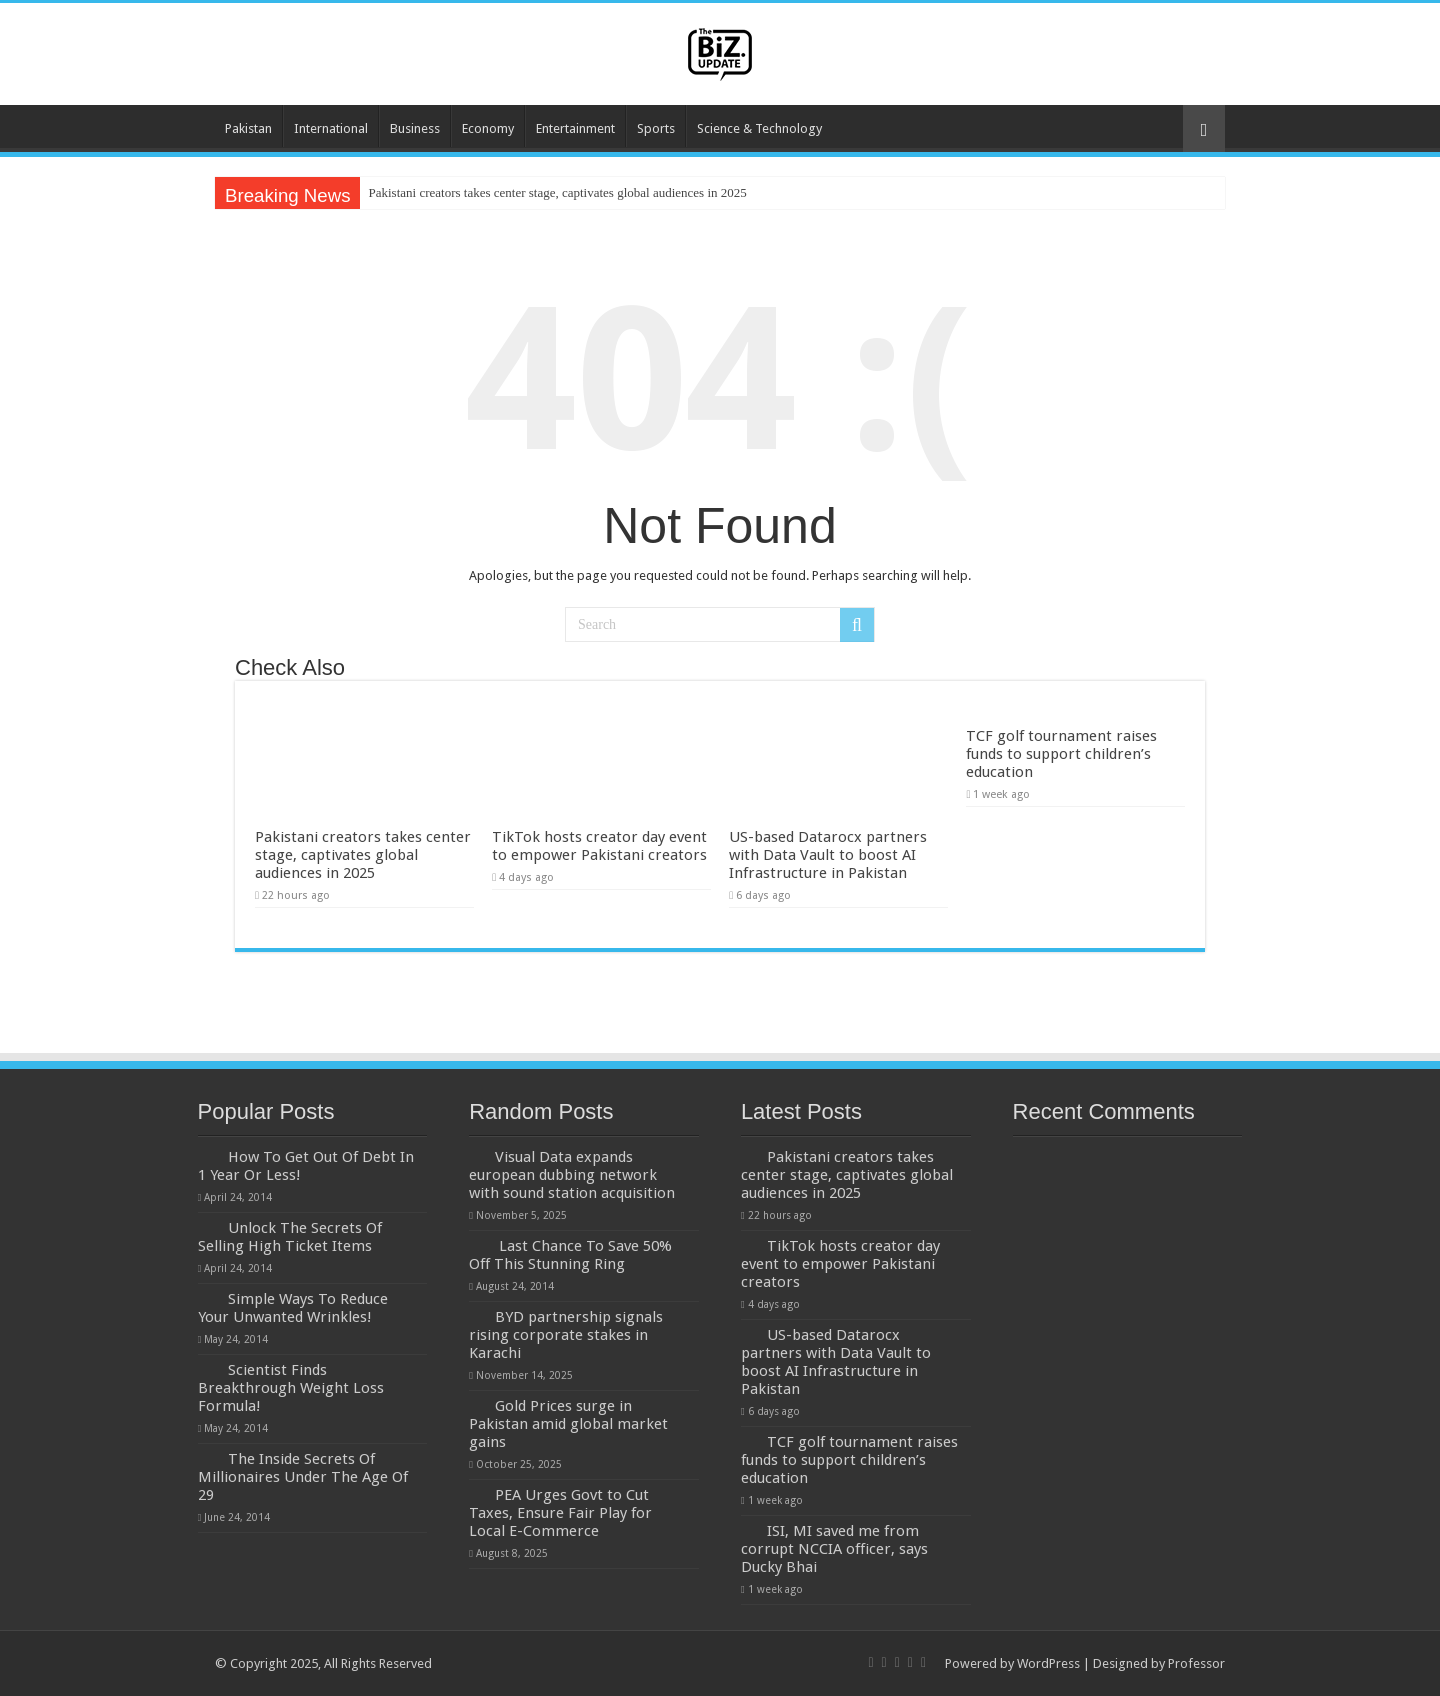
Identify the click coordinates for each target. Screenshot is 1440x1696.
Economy (488, 128)
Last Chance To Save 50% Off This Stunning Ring (570, 1255)
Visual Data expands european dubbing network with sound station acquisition (572, 1175)
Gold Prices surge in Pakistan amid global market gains (568, 1424)
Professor (1196, 1663)
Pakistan (248, 128)
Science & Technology (759, 128)
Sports (656, 128)
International (331, 128)
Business (415, 128)
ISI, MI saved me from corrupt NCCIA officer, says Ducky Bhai (834, 1549)
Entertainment (575, 128)
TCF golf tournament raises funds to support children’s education (1061, 754)
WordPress (1048, 1663)
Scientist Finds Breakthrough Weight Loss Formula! (291, 1388)
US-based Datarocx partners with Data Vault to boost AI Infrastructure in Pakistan (828, 855)
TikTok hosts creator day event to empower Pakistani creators (599, 846)
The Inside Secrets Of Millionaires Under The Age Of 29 (303, 1477)
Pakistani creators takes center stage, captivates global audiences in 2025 (557, 192)
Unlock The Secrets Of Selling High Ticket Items (290, 1237)
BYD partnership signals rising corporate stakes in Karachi (566, 1335)
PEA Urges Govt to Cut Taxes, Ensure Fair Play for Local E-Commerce (560, 1513)
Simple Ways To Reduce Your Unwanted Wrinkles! (293, 1308)
